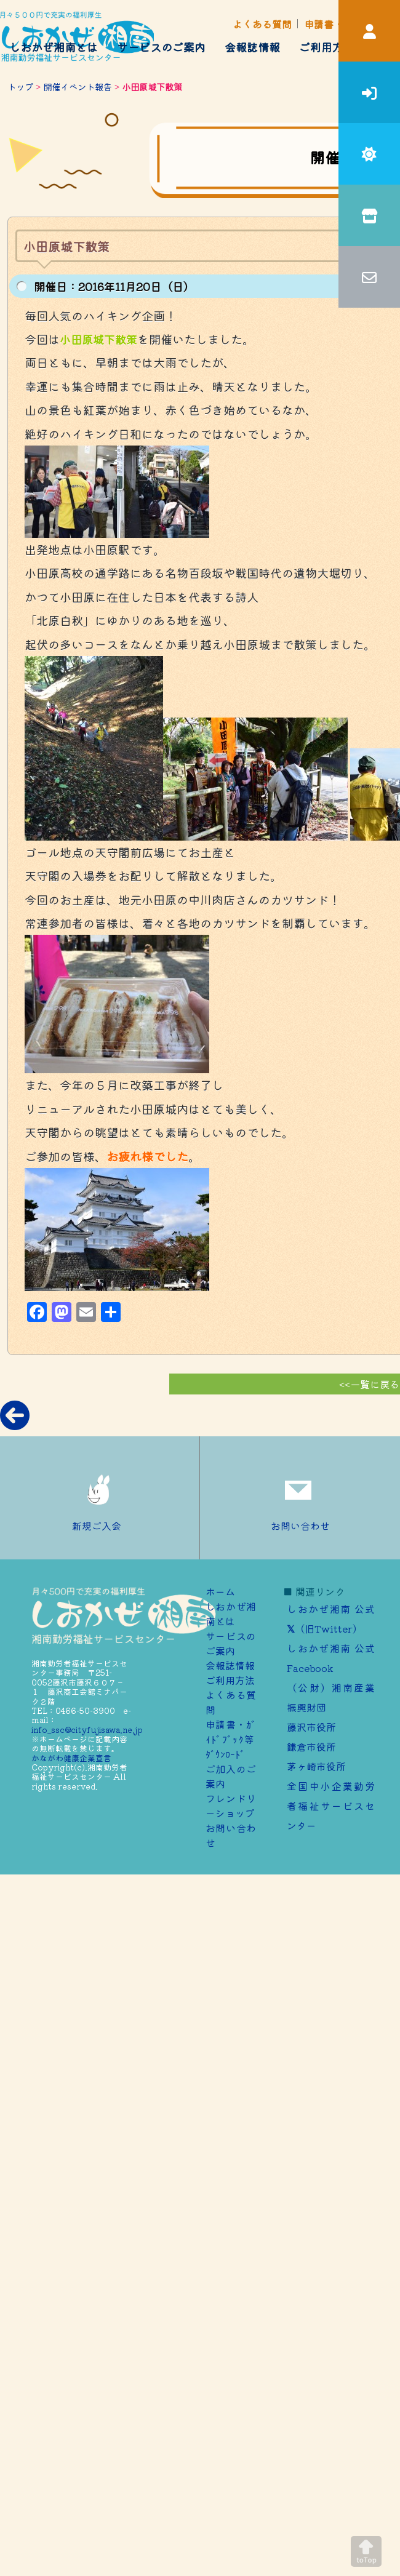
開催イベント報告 (77, 86)
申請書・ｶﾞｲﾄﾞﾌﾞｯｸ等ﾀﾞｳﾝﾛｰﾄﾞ (231, 1739)
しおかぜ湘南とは (53, 47)
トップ (20, 86)
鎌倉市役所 (311, 1746)
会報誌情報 (252, 47)
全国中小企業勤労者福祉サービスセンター (331, 1805)
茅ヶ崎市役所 (316, 1766)
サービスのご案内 (161, 47)
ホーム (220, 1591)
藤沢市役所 (311, 1726)
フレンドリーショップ (231, 1805)
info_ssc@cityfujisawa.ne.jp (87, 1729)
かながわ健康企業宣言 (71, 1758)
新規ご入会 (99, 1498)
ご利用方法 (326, 47)
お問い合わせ (300, 1498)
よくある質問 (262, 24)
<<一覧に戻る (369, 1384)
